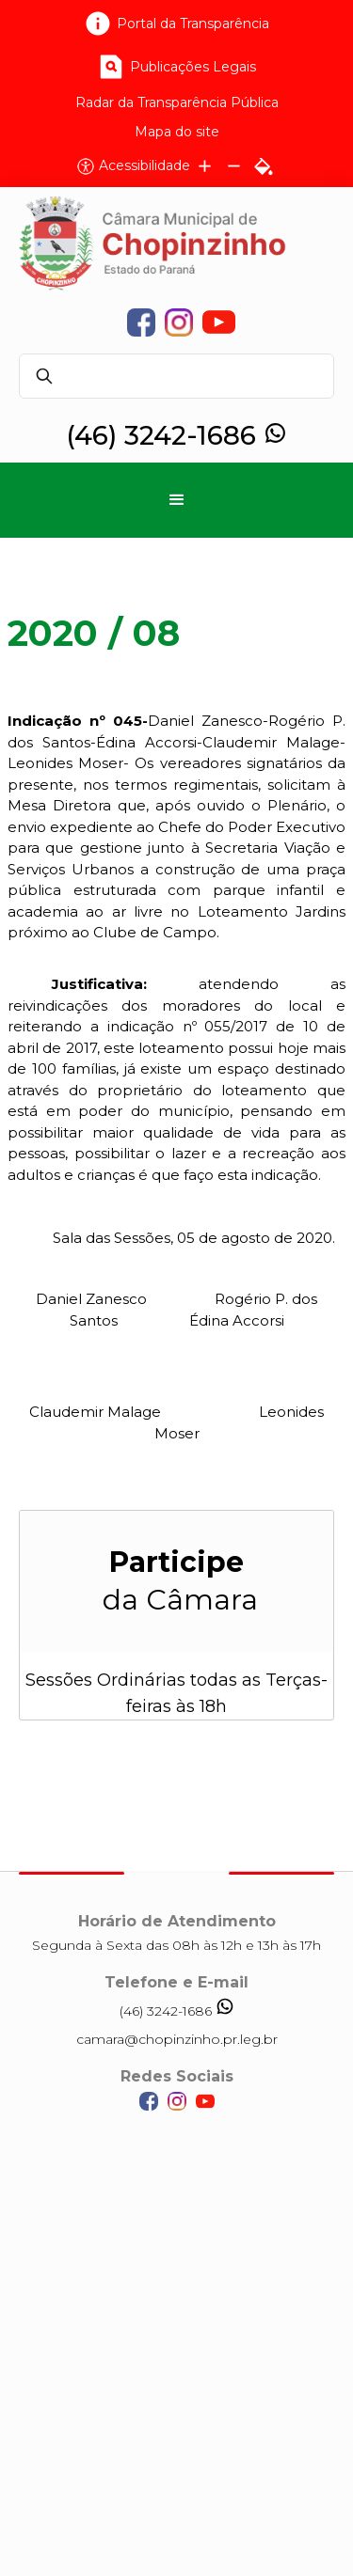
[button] (176, 500)
